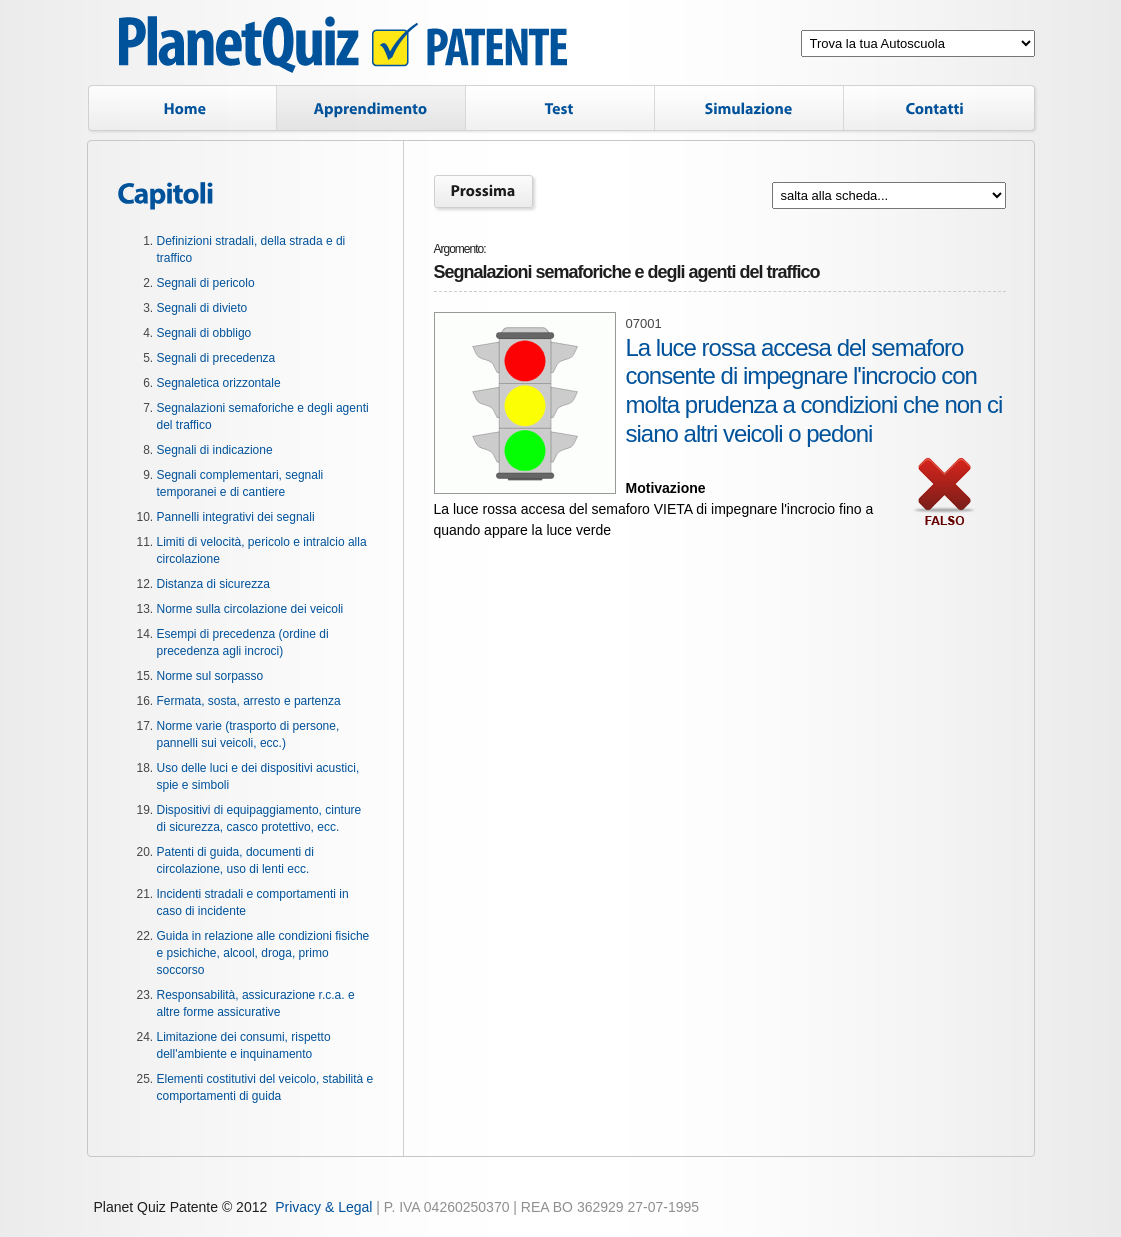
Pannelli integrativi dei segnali (236, 517)
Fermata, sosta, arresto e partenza (249, 701)
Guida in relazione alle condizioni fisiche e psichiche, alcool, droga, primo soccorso (263, 953)
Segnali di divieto (202, 308)
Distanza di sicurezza (213, 584)
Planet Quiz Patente (343, 47)
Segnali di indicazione (215, 450)
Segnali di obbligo (204, 333)
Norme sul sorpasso (210, 676)
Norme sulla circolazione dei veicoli (250, 609)
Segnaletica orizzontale (219, 383)
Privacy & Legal (323, 1207)
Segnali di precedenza (216, 358)
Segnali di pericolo (206, 283)
